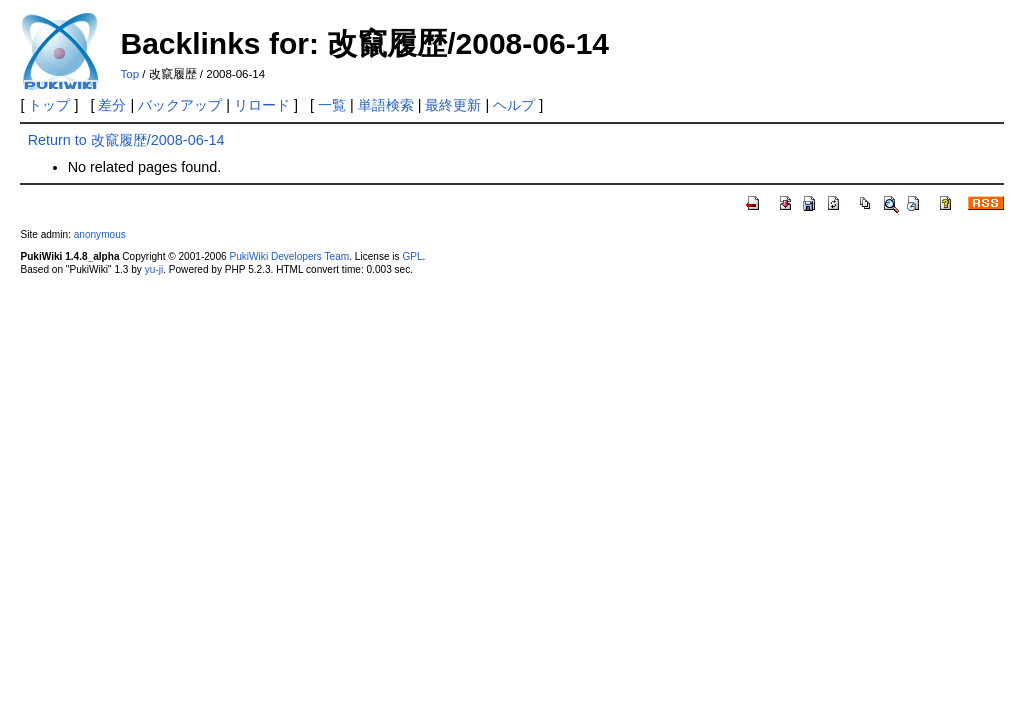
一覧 (332, 105)
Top (129, 74)
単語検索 (386, 105)
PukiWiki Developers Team (290, 256)
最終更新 (453, 105)
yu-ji (154, 269)
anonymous (100, 234)
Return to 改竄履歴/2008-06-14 (126, 140)
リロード (262, 105)
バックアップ (180, 105)
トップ (49, 105)
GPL (412, 256)
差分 (112, 105)
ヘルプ (514, 105)
